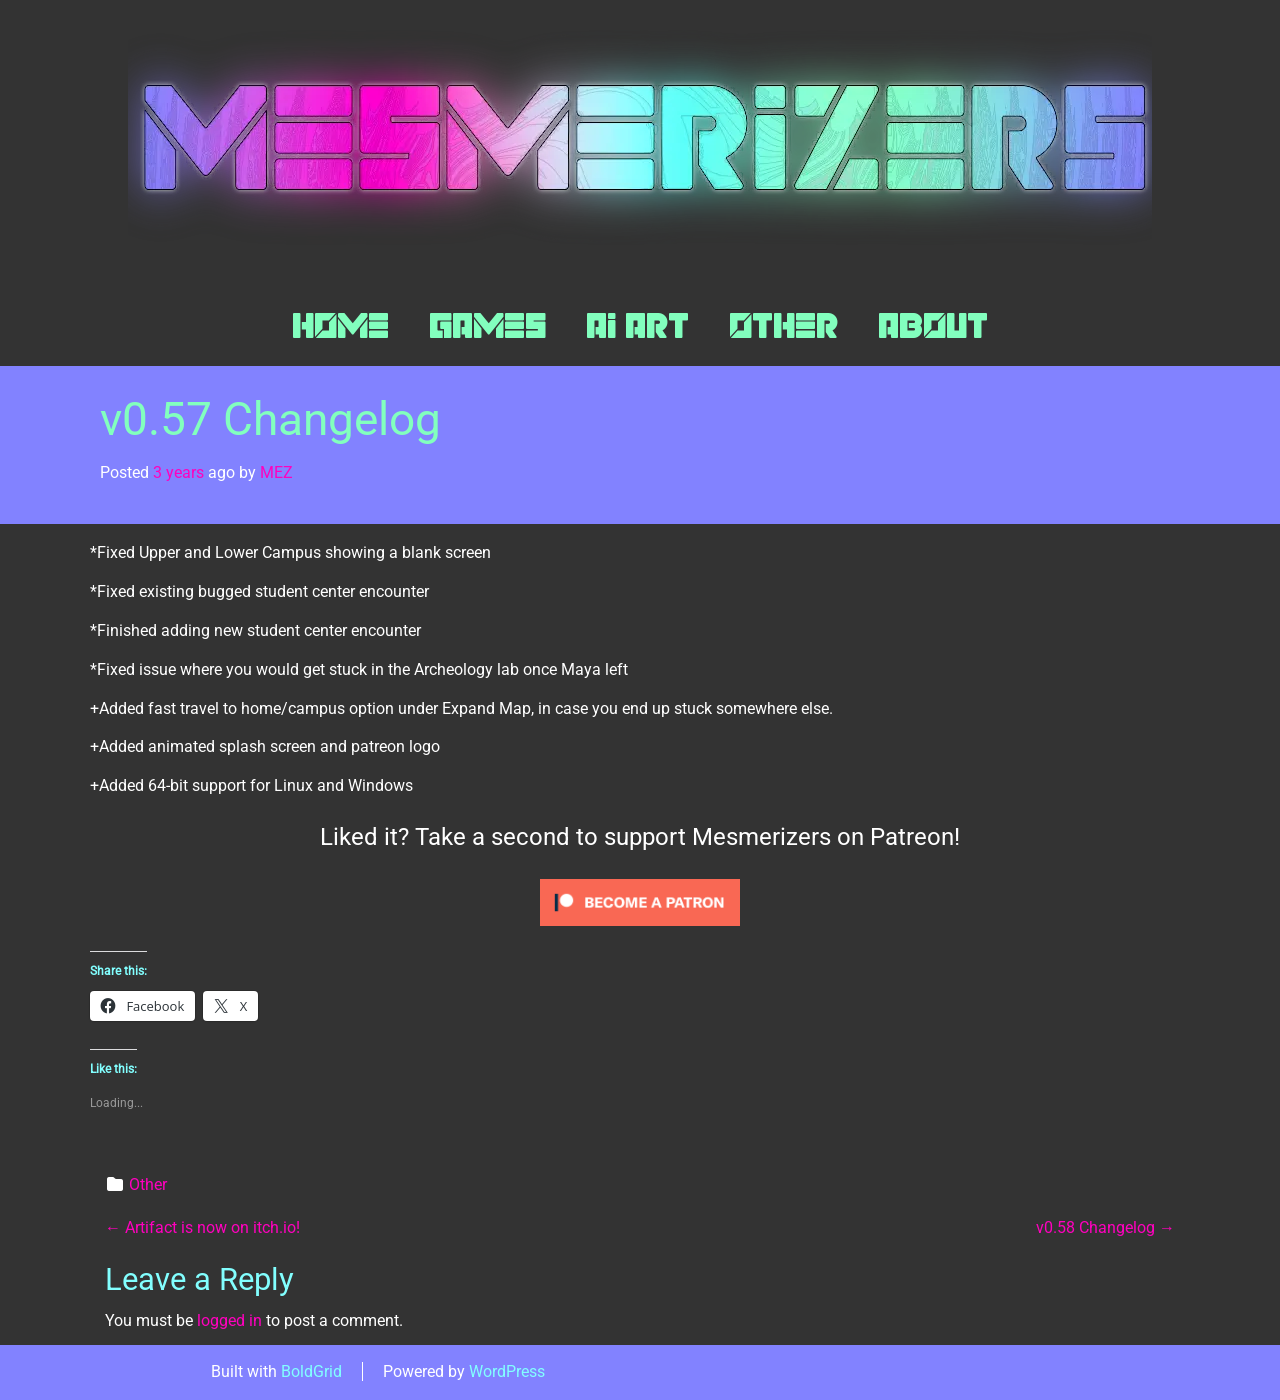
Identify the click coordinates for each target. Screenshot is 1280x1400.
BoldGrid (311, 1371)
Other (783, 325)
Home (340, 325)
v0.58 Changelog (1105, 1227)
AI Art (637, 325)
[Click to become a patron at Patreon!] (640, 901)
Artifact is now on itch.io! (202, 1227)
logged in (229, 1320)
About (933, 325)
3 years (178, 472)
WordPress (507, 1371)
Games (487, 325)
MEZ (276, 472)
